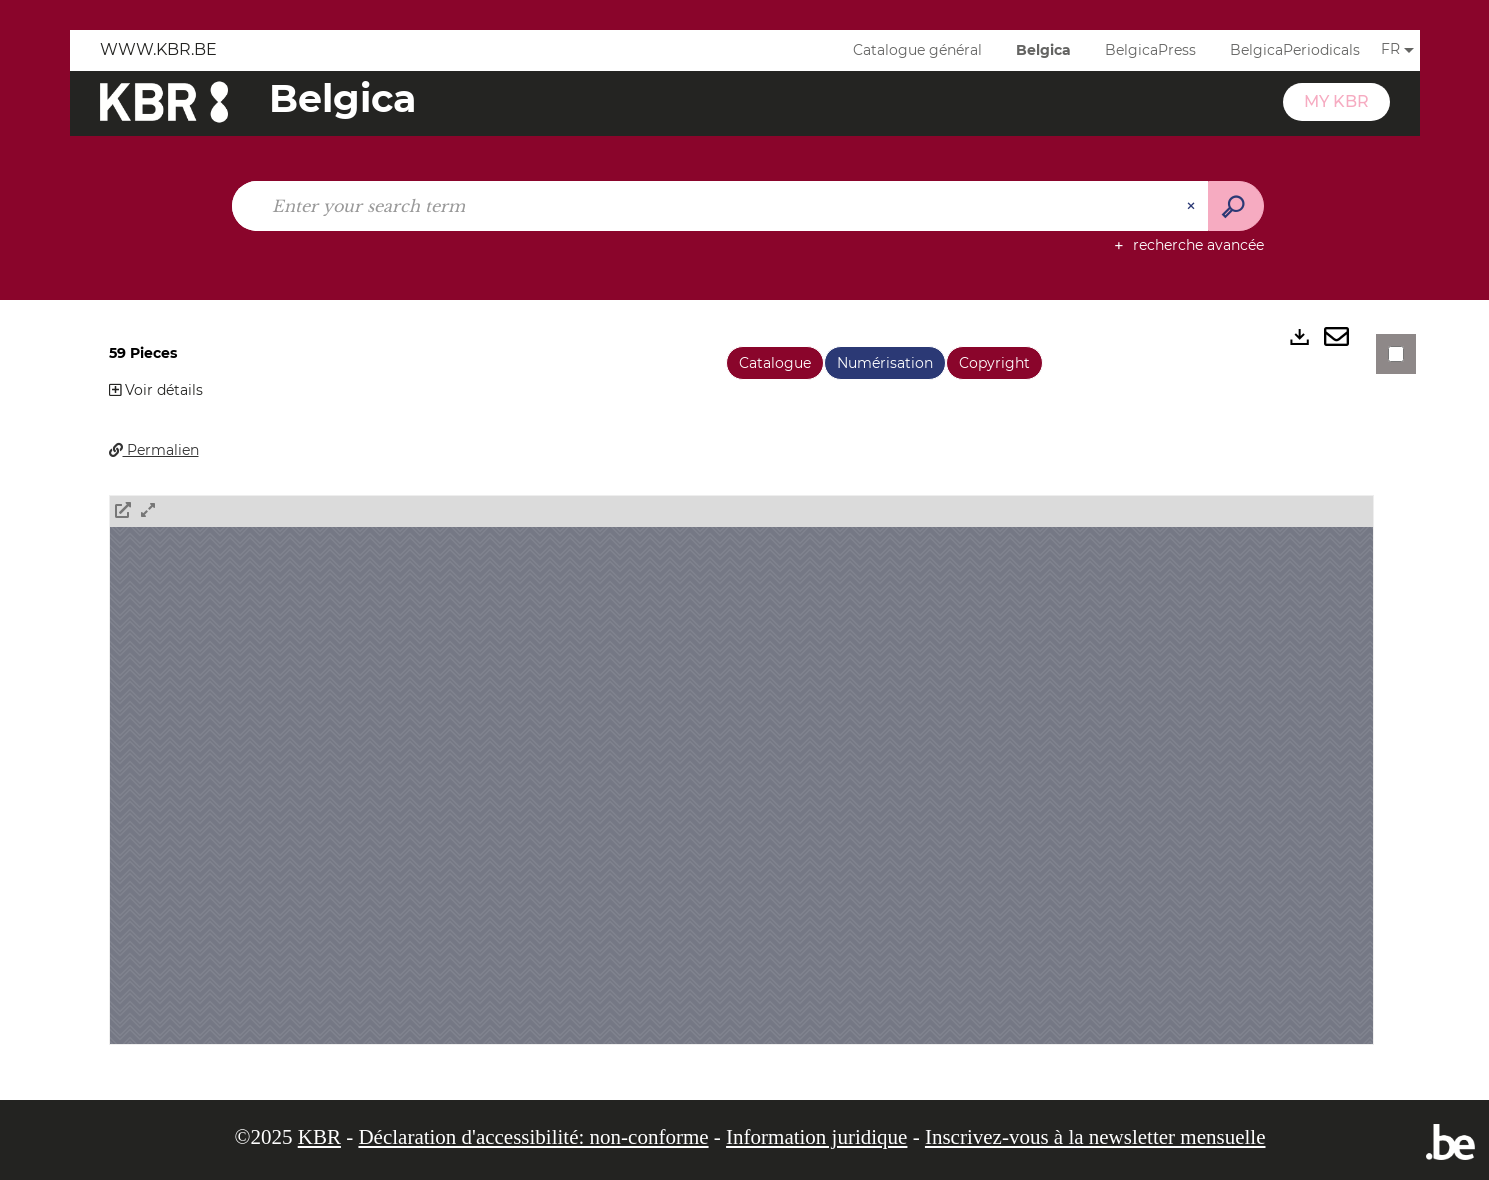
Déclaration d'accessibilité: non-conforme (533, 1137)
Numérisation (885, 363)
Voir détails (156, 390)
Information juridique (816, 1137)
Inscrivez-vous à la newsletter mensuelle (1095, 1137)
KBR (319, 1137)
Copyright (994, 363)
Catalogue (775, 363)
